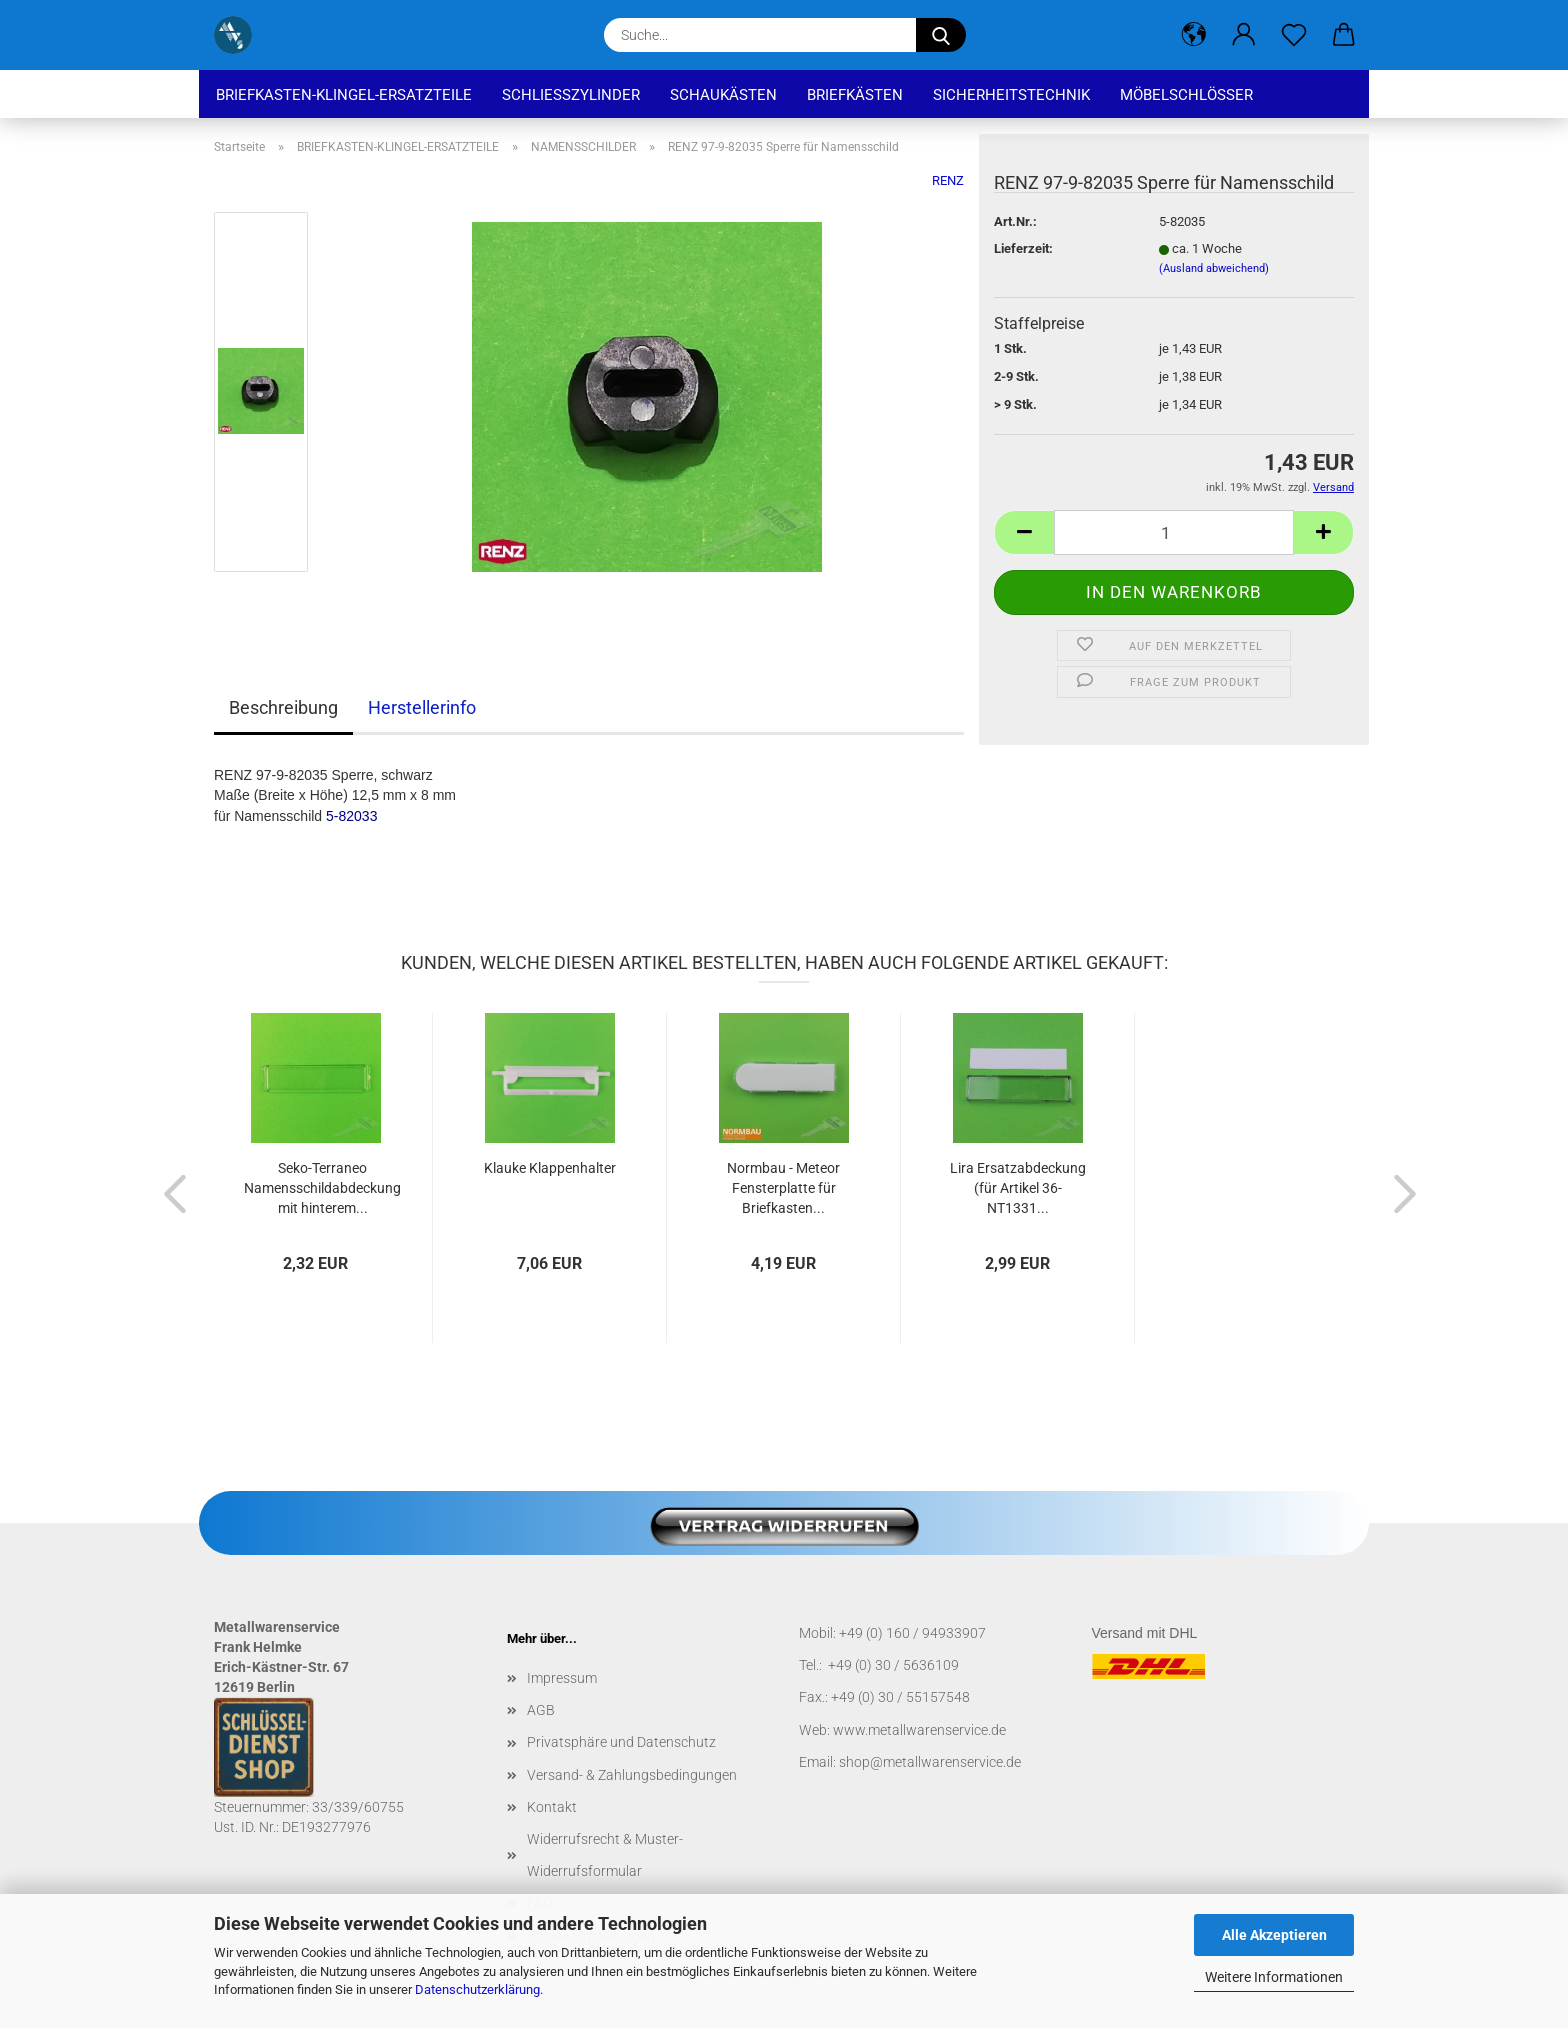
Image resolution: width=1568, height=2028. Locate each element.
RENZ (948, 180)
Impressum (562, 1678)
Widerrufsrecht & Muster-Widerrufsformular (605, 1855)
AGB (541, 1710)
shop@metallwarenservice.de (930, 1762)
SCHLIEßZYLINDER (571, 95)
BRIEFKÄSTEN (855, 95)
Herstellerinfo (422, 707)
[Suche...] (941, 35)
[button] (1194, 35)
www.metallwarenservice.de (919, 1730)
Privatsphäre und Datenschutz (621, 1742)
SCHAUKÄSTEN (723, 95)
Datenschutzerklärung (477, 1989)
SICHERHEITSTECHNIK (1011, 95)
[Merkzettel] (1294, 35)
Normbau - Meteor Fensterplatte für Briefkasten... (783, 1188)
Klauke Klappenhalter (550, 1168)
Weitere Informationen (1274, 1977)
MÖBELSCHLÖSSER (1186, 95)
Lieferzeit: (1023, 248)
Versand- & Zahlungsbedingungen (632, 1775)
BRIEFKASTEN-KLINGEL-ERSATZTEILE (344, 95)
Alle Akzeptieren (1274, 1935)
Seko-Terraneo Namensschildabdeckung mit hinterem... (322, 1188)
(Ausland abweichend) (1214, 268)
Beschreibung (283, 707)
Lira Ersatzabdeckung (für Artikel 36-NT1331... (1018, 1188)
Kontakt (552, 1807)
